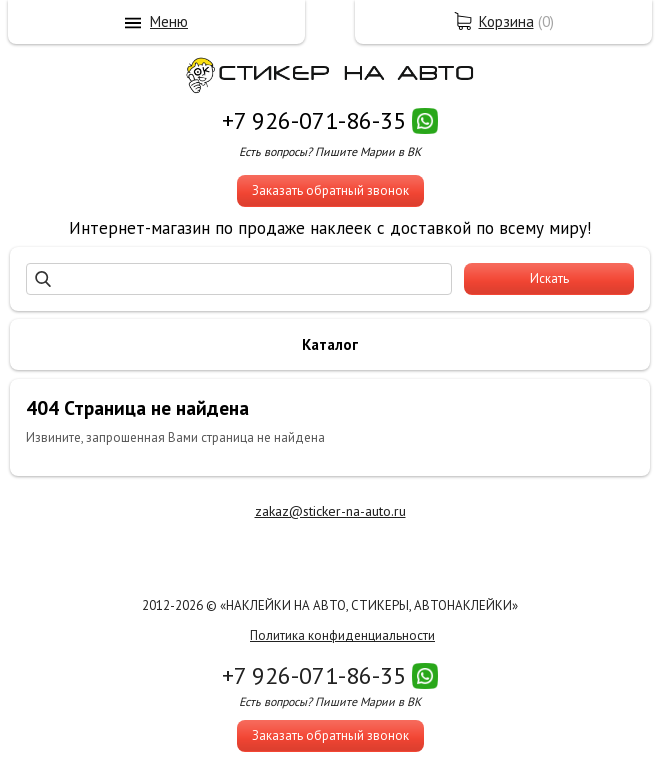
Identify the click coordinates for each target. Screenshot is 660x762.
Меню (169, 21)
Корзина (506, 21)
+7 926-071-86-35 (314, 120)
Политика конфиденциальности (342, 635)
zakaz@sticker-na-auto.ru (330, 511)
